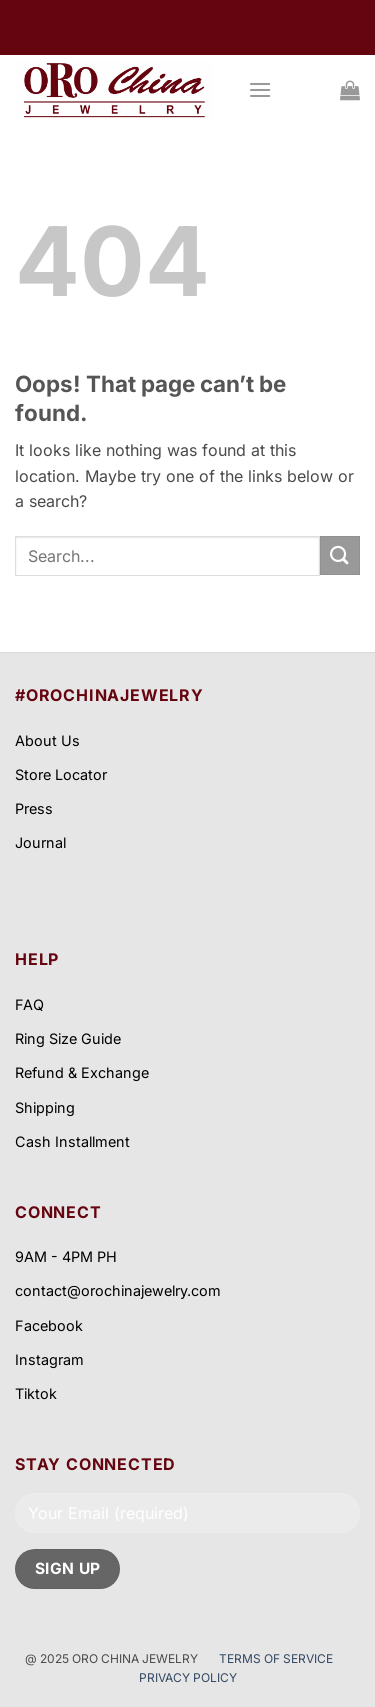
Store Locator (61, 774)
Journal (40, 842)
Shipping (45, 1107)
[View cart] (350, 90)
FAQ (29, 1004)
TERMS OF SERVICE (277, 1658)
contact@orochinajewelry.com (118, 1290)
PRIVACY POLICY (188, 1677)
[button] (260, 89)
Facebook (49, 1325)
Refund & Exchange (82, 1072)
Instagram (49, 1359)
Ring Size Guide (68, 1038)
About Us (47, 740)
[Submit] (340, 555)
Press (34, 808)
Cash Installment (72, 1141)
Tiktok (36, 1393)
